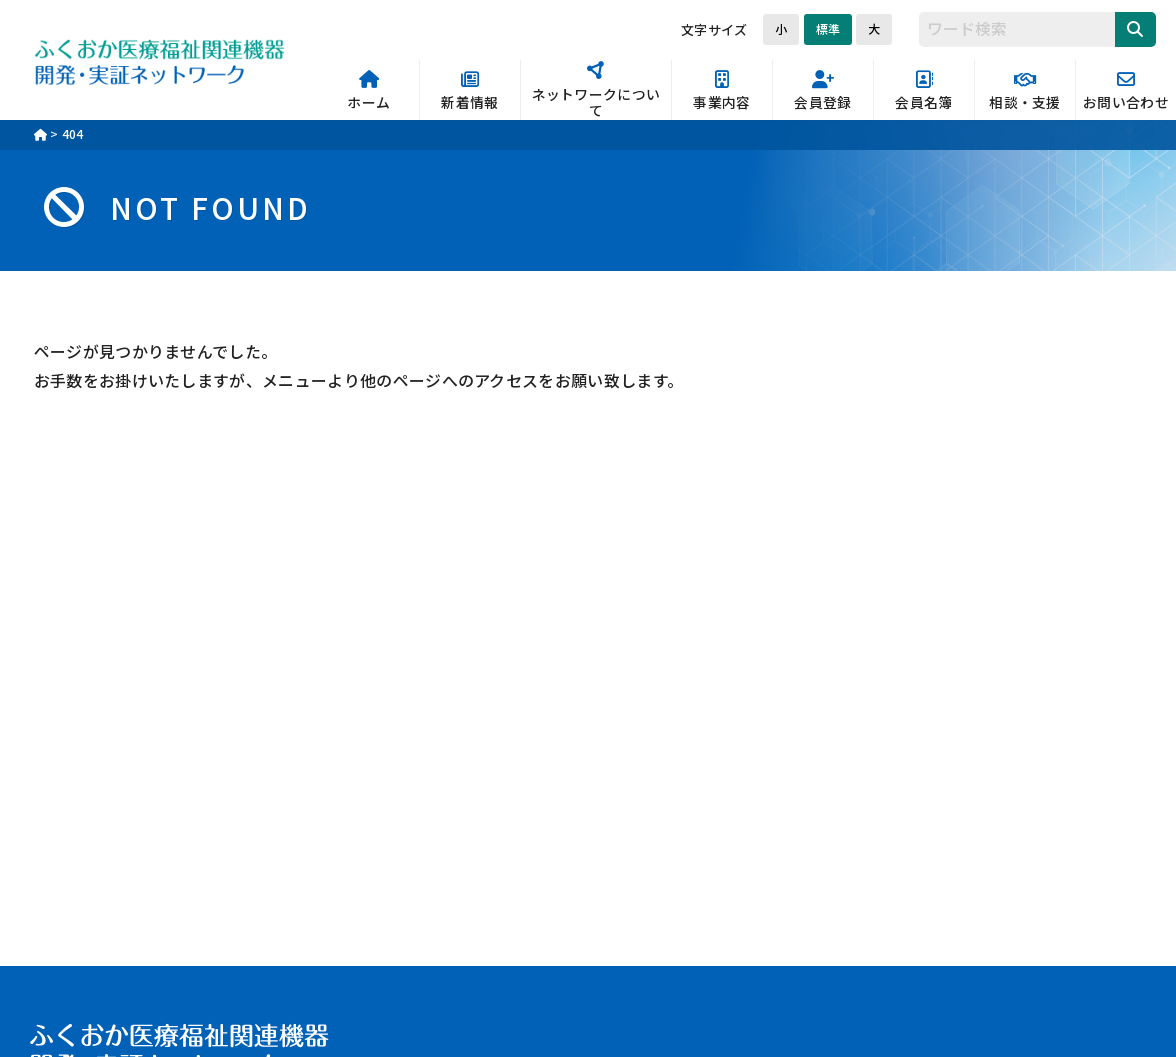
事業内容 (722, 91)
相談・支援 (1025, 91)
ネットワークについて (596, 91)
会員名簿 (924, 91)
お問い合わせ (1126, 91)
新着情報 (470, 91)
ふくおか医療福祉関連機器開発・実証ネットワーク (160, 60)
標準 (828, 28)
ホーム (369, 91)
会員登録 (823, 91)
